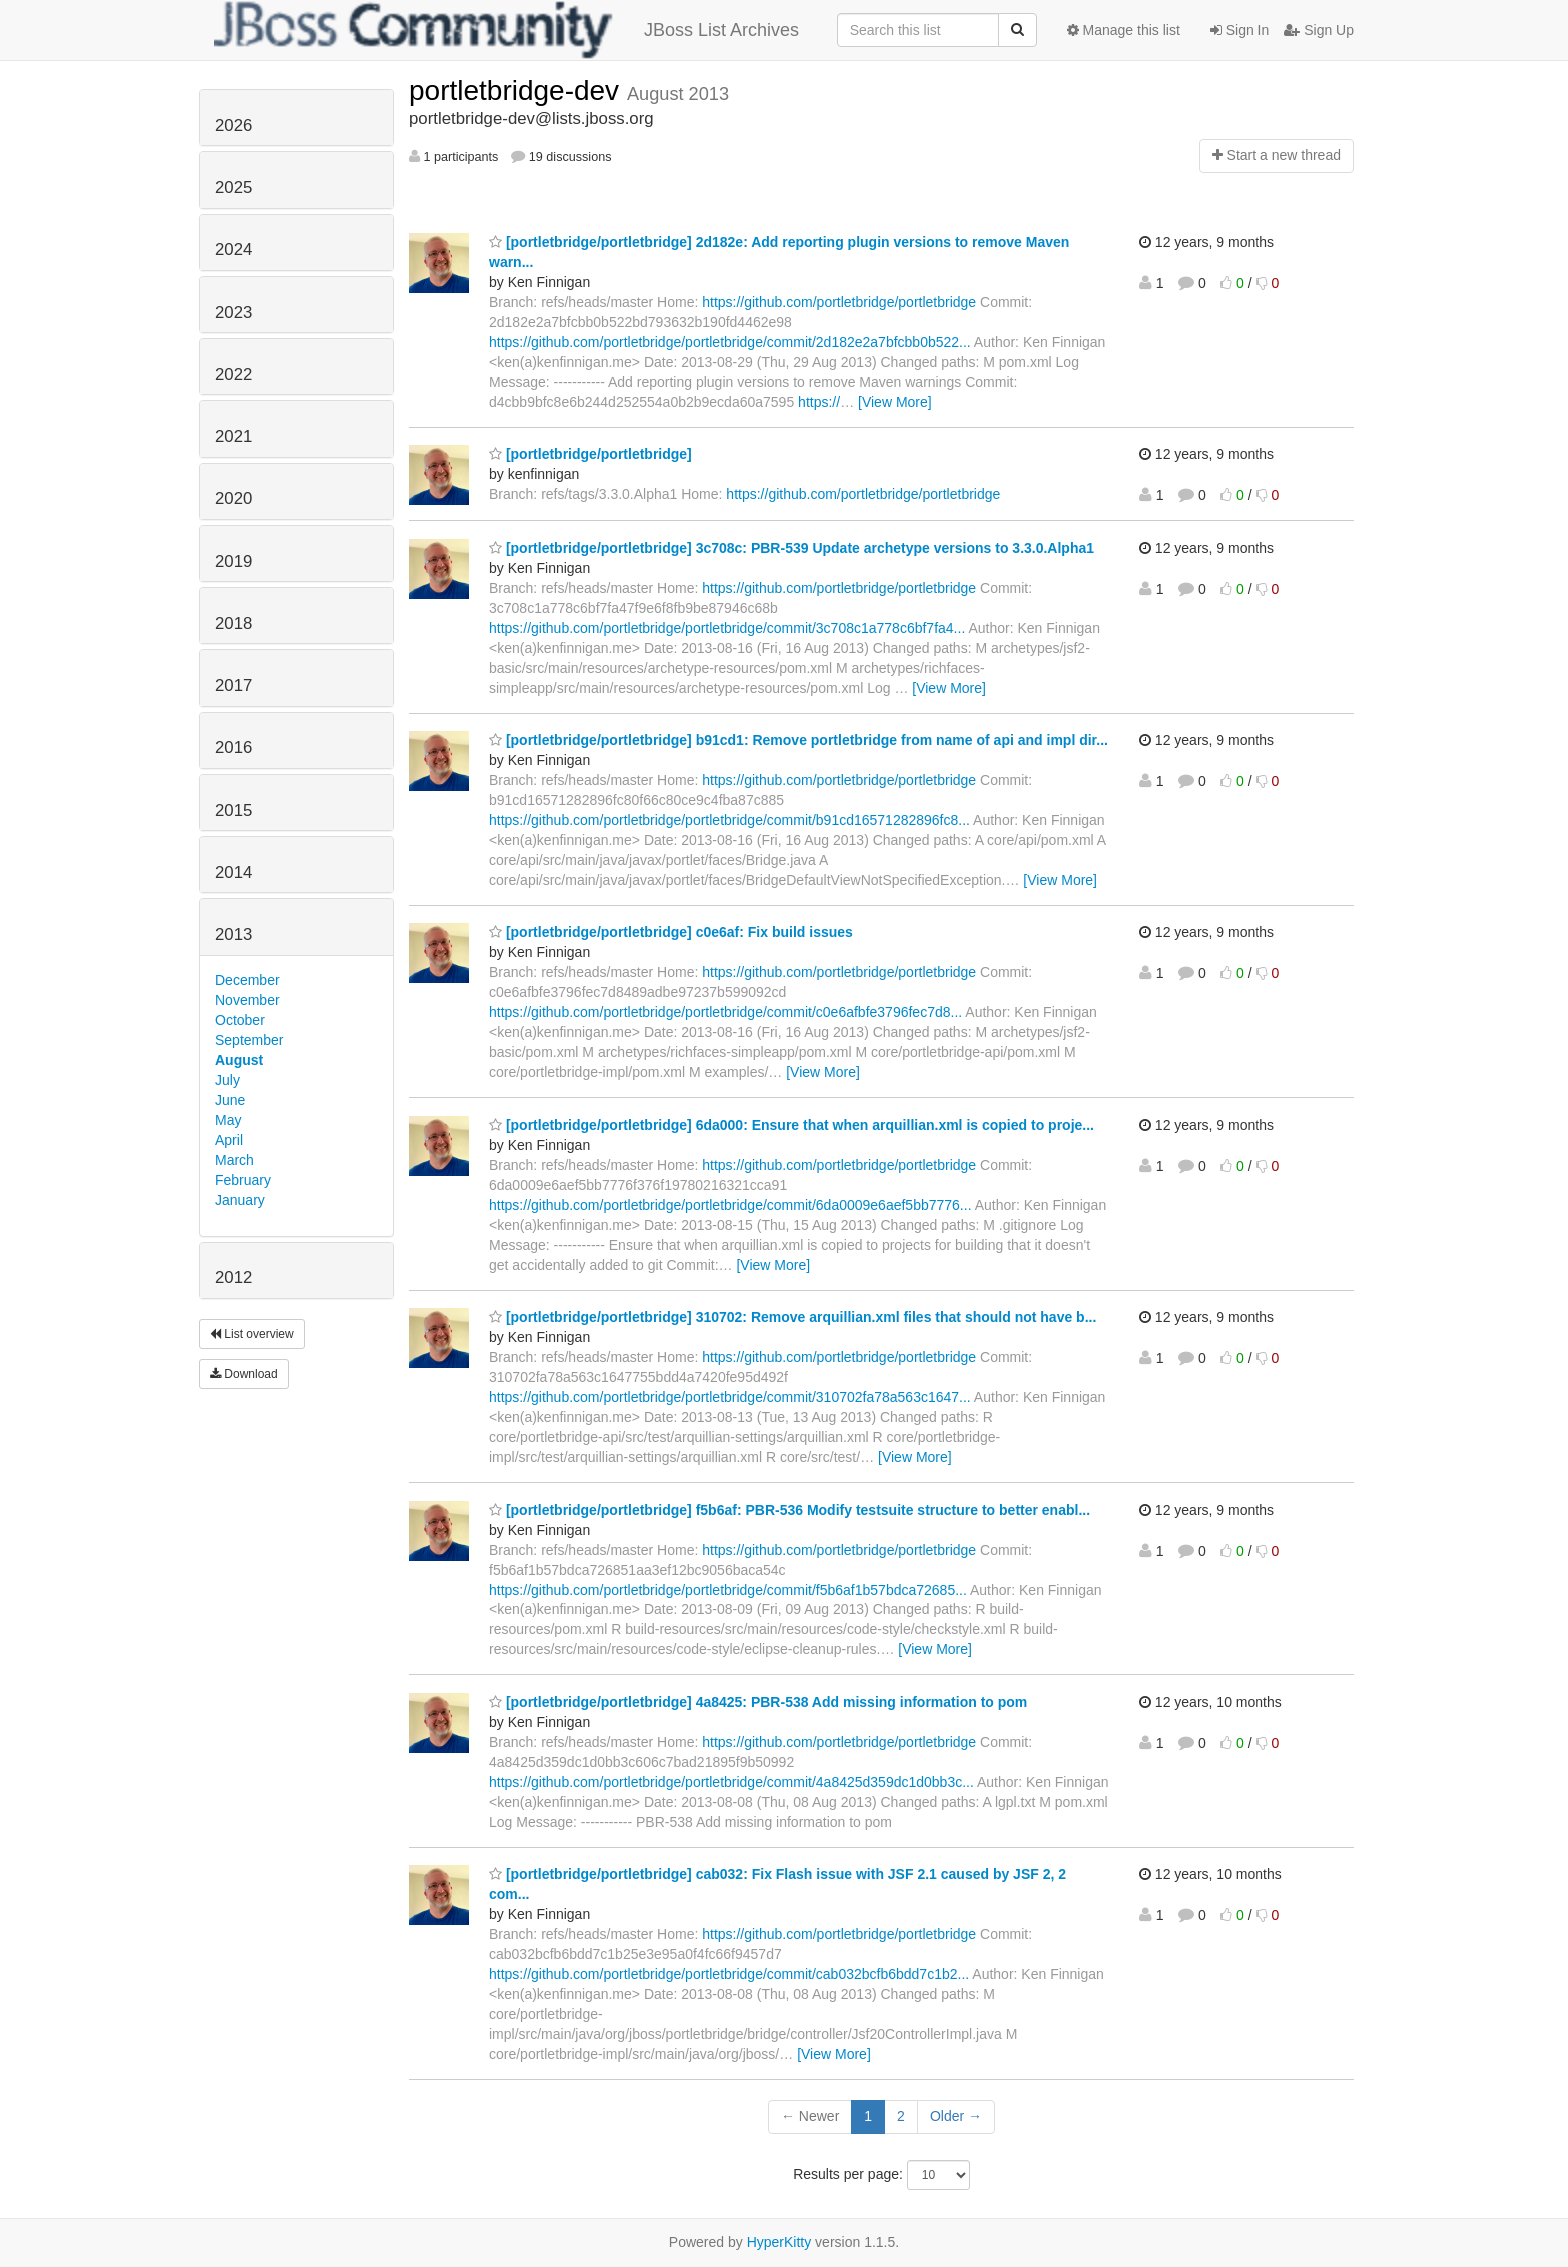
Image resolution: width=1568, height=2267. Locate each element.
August (239, 1060)
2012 (233, 1277)
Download (244, 1374)
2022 (233, 374)
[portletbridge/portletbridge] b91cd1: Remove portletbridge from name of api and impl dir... (798, 740)
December (247, 980)
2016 (233, 747)
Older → (956, 2116)
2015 (233, 810)
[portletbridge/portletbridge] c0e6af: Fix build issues (671, 932)
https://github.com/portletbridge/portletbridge (839, 302)
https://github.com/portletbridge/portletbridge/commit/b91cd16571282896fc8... (729, 820)
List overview (252, 1334)
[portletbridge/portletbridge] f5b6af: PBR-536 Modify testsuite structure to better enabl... (789, 1510)
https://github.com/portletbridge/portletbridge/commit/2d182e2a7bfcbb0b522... (730, 342)
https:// (819, 402)
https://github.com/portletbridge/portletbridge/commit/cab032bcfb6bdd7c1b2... (729, 1974)
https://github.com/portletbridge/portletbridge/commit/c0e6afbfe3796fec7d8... (725, 1012)
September (249, 1040)
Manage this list (1123, 30)
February (243, 1180)
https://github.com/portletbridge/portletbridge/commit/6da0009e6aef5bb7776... (730, 1205)
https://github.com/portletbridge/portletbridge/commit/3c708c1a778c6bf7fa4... (727, 628)
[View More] (895, 402)
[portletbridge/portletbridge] (590, 454)
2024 (233, 249)
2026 (233, 125)
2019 (233, 561)
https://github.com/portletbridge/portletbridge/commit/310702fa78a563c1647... (730, 1397)
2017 (233, 685)
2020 (233, 498)
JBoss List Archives (506, 30)
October (240, 1020)
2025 (233, 187)
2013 (233, 934)
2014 (233, 872)
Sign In (1239, 30)
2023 (233, 312)
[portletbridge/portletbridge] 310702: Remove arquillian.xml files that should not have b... (792, 1317)
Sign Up (1319, 30)
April (229, 1140)
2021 (233, 436)
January (240, 1200)
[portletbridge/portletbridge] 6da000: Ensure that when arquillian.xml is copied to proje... (791, 1125)
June (230, 1100)
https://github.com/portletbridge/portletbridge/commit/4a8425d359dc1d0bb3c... (731, 1782)
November (247, 1000)
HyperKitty (779, 2242)
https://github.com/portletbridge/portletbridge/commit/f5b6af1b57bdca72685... (728, 1590)
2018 (233, 623)
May (228, 1120)
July (227, 1080)
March (234, 1160)
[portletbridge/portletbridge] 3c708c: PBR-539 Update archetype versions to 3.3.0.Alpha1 (791, 548)
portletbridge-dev (518, 90)
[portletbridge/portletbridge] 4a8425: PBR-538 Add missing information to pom (758, 1702)
